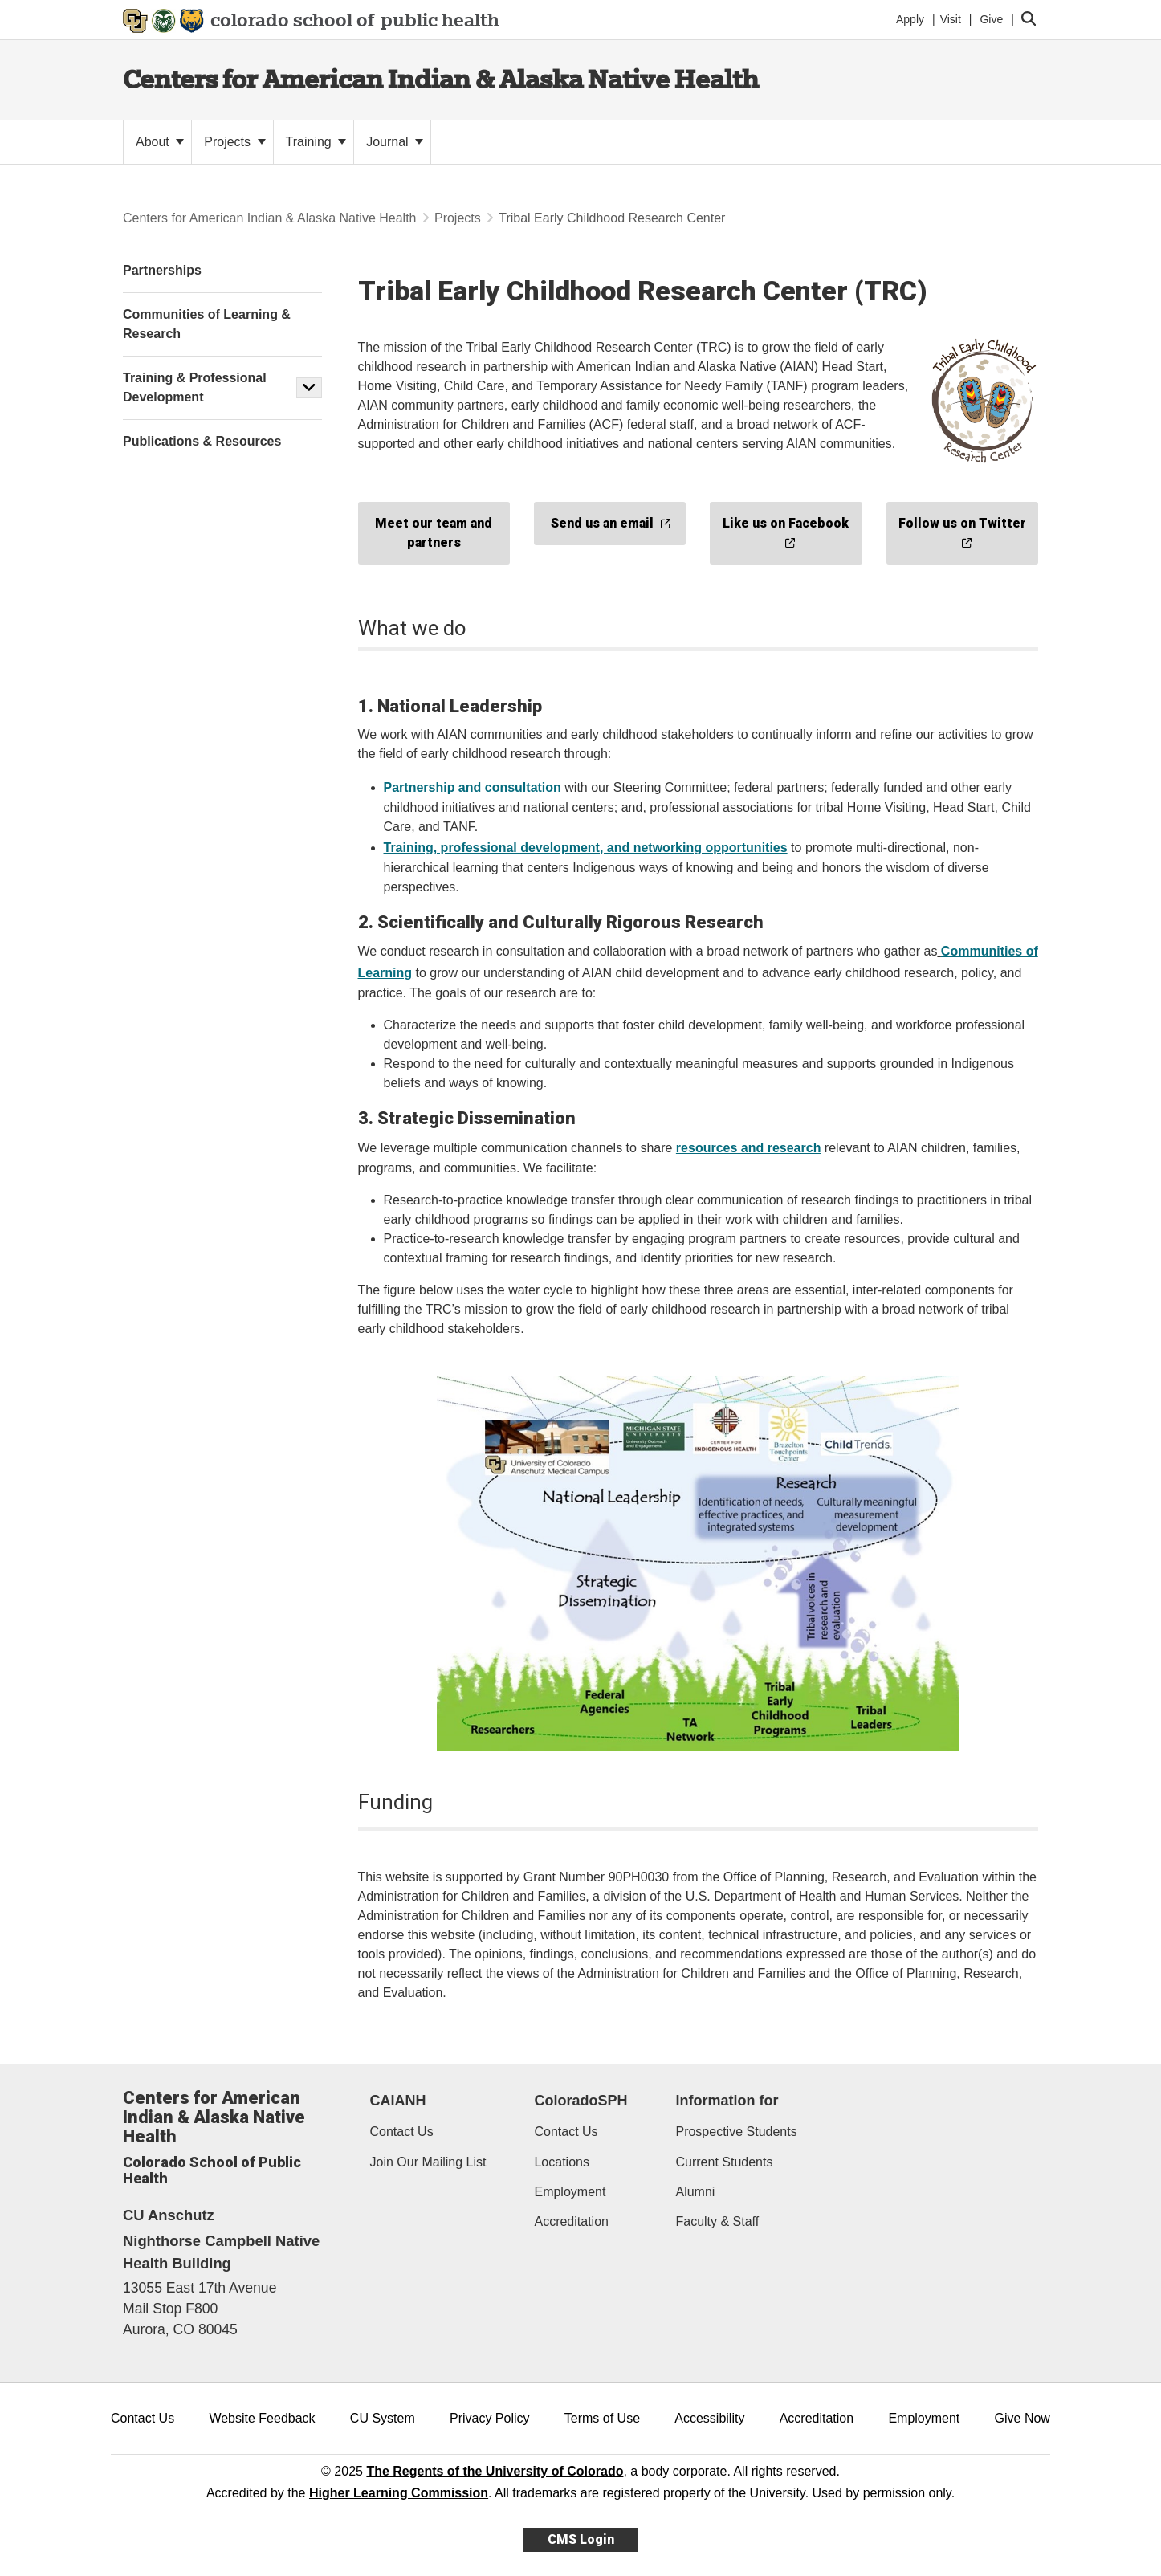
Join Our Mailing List (428, 2162)
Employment (569, 2192)
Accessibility (709, 2418)
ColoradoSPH (580, 2101)
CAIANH (398, 2101)
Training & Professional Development (195, 387)
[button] (309, 387)
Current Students (723, 2162)
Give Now (1022, 2418)
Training (316, 142)
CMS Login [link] (581, 2539)
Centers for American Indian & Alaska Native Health (441, 79)
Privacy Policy (490, 2418)
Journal (394, 142)
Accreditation (571, 2221)
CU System (382, 2418)
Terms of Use (602, 2418)
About (160, 142)
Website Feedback (262, 2418)
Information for (726, 2101)
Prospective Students (735, 2131)
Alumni (695, 2192)
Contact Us (402, 2131)
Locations (561, 2162)
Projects (234, 142)
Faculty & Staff (717, 2221)
